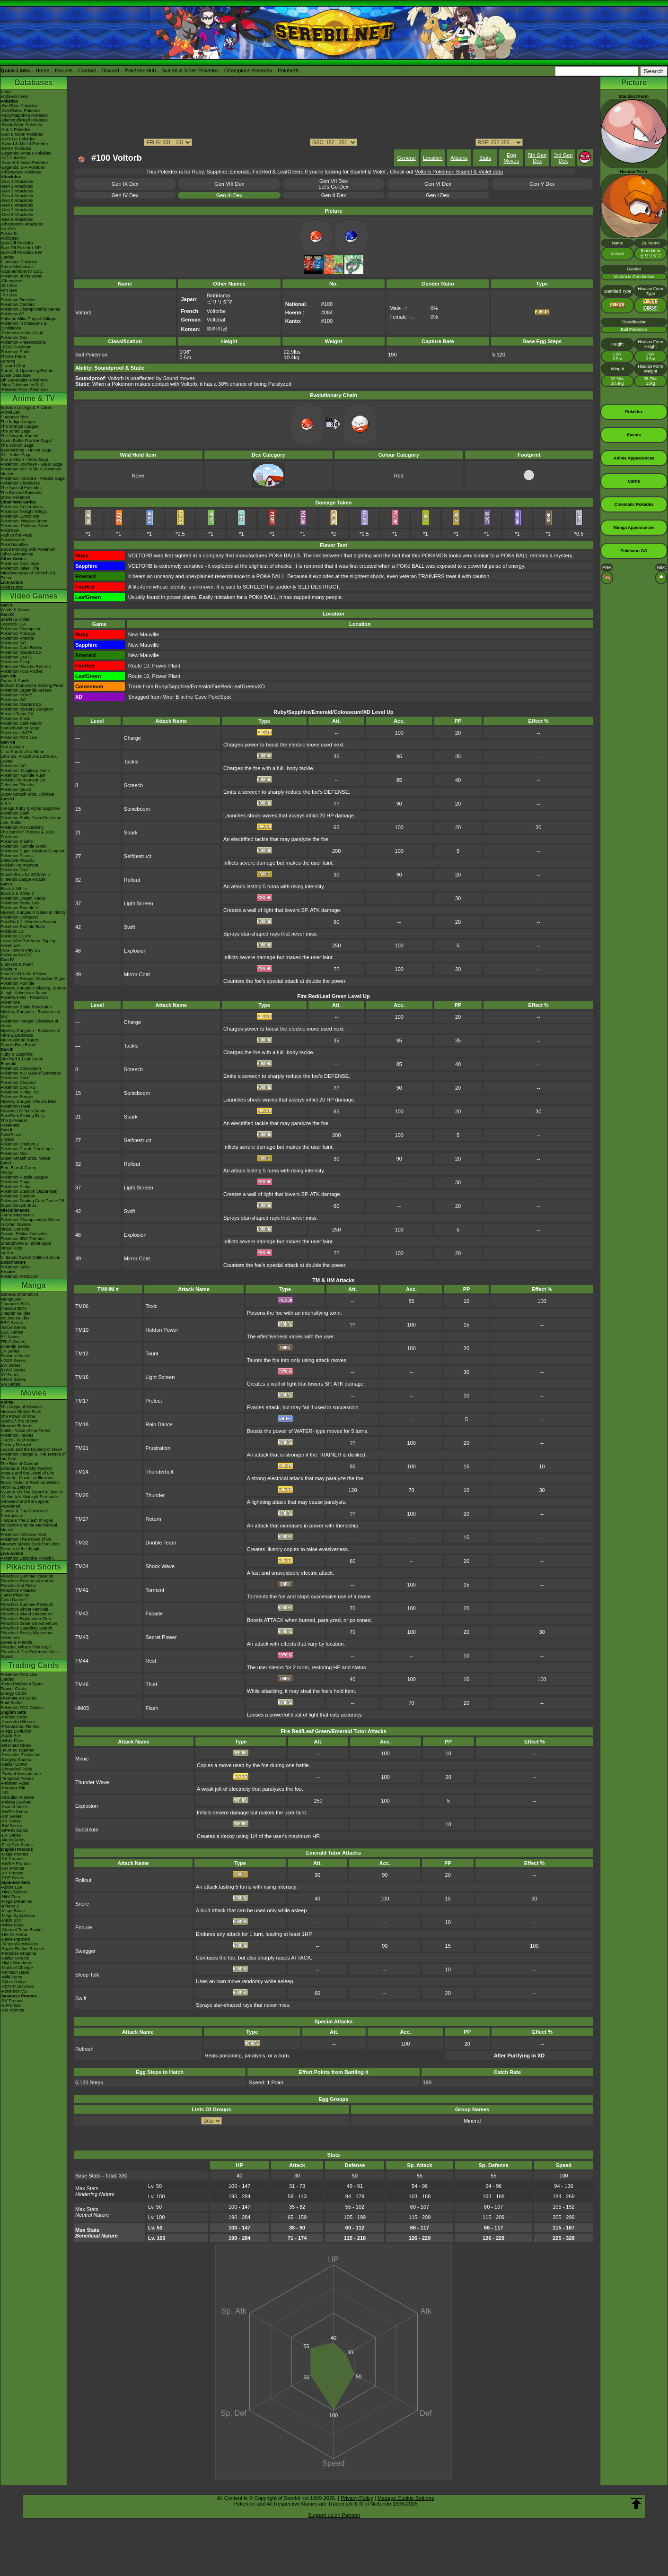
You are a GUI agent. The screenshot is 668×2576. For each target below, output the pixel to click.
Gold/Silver (10, 1134)
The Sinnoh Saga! (17, 445)
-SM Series (11, 1816)
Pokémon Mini (13, 1153)
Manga (34, 1285)
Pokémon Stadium (17, 1196)
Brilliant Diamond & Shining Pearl (31, 685)
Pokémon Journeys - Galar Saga (31, 464)
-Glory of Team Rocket (21, 1929)
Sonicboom (137, 809)
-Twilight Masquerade (20, 1773)
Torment (155, 1590)
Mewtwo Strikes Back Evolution (30, 1544)
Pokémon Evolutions (19, 516)
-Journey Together (17, 1750)
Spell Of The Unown (19, 1421)
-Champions (12, 280)
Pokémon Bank (14, 813)
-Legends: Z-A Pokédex (22, 167)
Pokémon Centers (17, 304)
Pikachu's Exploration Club (25, 1618)
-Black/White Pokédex (21, 124)
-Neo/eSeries (13, 1840)
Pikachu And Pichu (18, 1585)
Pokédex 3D (12, 931)
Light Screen (138, 903)
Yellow (6, 1172)
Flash (152, 1708)
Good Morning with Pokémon (27, 549)
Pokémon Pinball (16, 1186)
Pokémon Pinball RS (20, 1092)
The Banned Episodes (21, 492)
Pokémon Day (13, 337)
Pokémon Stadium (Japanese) (29, 1191)
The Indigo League (18, 421)
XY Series (9, 1374)
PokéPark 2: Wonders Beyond (28, 921)
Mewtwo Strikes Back (20, 1411)
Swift (129, 927)
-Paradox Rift (13, 1788)
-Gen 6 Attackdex (16, 205)
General (406, 158)
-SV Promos (12, 1858)
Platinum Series (15, 1355)
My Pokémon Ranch (19, 1040)
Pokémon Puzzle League (24, 1177)
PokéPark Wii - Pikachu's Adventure (24, 1000)
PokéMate (10, 1125)
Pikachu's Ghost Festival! (24, 1609)
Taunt (152, 1353)
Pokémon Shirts (15, 351)
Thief (151, 1684)
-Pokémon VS (13, 1991)
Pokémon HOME (16, 695)
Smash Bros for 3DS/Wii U (25, 874)
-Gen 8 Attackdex (16, 214)
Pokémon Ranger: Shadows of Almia (29, 1023)
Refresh (84, 2049)
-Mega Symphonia (17, 1915)
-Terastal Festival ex (19, 1944)
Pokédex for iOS (16, 955)
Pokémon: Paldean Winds (25, 525)
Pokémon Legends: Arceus (26, 690)
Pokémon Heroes (17, 1435)
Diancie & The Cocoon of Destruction (24, 1513)
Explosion (135, 951)
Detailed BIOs (13, 1308)
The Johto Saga (15, 431)
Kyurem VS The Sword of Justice (31, 1492)
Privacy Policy (357, 2498)
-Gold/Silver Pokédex (20, 110)
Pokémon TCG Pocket (21, 671)
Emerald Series (15, 1346)
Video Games (33, 596)
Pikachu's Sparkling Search (26, 1628)
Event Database (15, 375)
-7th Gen (8, 295)
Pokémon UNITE (16, 657)
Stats (485, 158)
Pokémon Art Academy (22, 827)
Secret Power (161, 1637)
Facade (154, 1613)
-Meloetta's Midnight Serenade (29, 1496)
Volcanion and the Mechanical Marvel (28, 1527)
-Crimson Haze (14, 1972)
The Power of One (17, 1416)
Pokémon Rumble (17, 983)
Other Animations (16, 554)
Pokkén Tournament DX (22, 780)
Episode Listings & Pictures (26, 407)
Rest (151, 1661)
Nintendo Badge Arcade (22, 879)
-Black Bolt (10, 1736)
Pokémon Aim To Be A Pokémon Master (31, 471)
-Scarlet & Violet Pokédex (24, 162)
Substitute (86, 1829)
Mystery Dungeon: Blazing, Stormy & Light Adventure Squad (33, 990)
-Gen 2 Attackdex (16, 186)
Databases (34, 82)
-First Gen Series (16, 1844)
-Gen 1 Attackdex (16, 181)
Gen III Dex (229, 195)
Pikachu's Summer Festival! (26, 1604)
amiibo (6, 1252)
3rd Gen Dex (563, 158)
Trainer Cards (13, 1688)
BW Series (10, 1365)
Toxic (152, 1306)
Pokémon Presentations (23, 342)
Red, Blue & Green (18, 1167)
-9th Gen (8, 285)
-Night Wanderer (16, 1962)
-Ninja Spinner (13, 1892)
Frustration (158, 1448)
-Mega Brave (12, 1910)
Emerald (8, 1063)
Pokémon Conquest (19, 917)
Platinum (8, 969)
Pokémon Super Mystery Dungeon (33, 851)
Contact (87, 70)
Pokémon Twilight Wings (23, 511)
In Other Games (15, 1224)
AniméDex (10, 412)
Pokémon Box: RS (17, 1087)
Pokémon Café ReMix (21, 647)
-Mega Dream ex (16, 1901)
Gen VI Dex (437, 184)
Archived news (14, 96)
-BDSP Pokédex (15, 148)
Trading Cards (33, 1665)
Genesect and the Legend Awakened (25, 1504)
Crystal (7, 1139)
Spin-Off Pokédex (17, 243)
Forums (63, 70)
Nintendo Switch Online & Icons (30, 1257)
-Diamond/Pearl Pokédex (24, 120)
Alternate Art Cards (18, 1698)
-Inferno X (9, 1906)
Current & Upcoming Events (26, 370)
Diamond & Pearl (16, 964)
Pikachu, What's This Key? (25, 1647)
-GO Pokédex (13, 158)
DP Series (9, 1351)
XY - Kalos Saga (16, 454)
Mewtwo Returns (16, 1425)
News (5, 91)
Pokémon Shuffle (16, 841)
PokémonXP (12, 314)
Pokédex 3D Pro (16, 936)
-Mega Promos (14, 1854)
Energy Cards (13, 1693)
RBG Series (11, 1322)
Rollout (132, 880)
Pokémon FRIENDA (19, 1276)
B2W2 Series (13, 1370)
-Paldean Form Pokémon (24, 389)
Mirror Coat (137, 974)
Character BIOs (15, 1303)
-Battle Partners (15, 1939)
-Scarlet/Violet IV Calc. (21, 271)
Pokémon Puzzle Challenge (26, 1148)
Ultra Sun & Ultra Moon (22, 751)
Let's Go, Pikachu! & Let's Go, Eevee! (28, 758)
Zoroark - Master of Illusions (26, 1477)
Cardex (7, 257)
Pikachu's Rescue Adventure (27, 1581)
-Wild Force (11, 1977)
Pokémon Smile (15, 718)
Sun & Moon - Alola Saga (24, 459)
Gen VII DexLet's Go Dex (333, 184)
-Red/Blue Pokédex (18, 106)
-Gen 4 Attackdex (16, 195)
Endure (83, 1927)
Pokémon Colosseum (20, 1068)
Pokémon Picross (17, 855)
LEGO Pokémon (16, 347)
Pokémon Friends (17, 638)
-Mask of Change (16, 1967)
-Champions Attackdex (21, 224)
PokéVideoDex (14, 544)
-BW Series (11, 1825)
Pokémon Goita (15, 1267)
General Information (19, 1294)
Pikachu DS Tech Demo (22, 1111)
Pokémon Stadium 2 (19, 1144)
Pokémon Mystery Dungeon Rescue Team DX (26, 711)
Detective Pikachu (17, 784)
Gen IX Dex (125, 184)
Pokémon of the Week (21, 276)
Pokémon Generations (21, 506)
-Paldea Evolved (16, 1802)
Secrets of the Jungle (20, 1548)
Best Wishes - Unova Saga (26, 450)
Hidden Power (162, 1330)
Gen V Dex (542, 184)
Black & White (13, 888)
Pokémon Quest (15, 789)
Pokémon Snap (15, 1182)
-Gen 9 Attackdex (16, 219)
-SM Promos (12, 1868)
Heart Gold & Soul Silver (23, 973)
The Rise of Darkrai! (19, 1463)
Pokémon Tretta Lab (19, 903)
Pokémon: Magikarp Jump (25, 770)
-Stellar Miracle (14, 1958)
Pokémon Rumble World (23, 846)
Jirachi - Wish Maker (19, 1440)
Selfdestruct (137, 856)
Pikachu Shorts (33, 1567)
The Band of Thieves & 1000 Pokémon (27, 834)
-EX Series (10, 1835)
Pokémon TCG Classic (22, 1707)
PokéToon (9, 530)
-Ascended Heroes (18, 1721)
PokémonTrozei (15, 1106)
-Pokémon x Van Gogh (21, 332)
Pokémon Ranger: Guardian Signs (32, 978)
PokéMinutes (12, 540)
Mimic (82, 1758)
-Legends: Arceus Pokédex (26, 153)
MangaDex (10, 1299)
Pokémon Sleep (15, 661)
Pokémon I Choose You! (23, 1534)
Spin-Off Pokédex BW (21, 252)
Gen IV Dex (125, 195)
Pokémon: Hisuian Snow (23, 521)
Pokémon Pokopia (17, 633)
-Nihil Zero (10, 1896)
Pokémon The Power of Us (25, 1539)
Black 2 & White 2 (17, 893)
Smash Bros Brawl (17, 1044)
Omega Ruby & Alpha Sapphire (30, 808)
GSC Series (11, 1332)
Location (433, 158)
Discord (110, 70)
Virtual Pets (11, 1248)
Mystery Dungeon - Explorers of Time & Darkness (30, 1033)
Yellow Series (13, 1327)
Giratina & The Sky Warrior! (26, 1468)
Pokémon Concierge (19, 563)
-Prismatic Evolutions (20, 1754)
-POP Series (12, 1877)
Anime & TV (33, 398)
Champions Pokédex (248, 70)
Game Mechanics (17, 266)
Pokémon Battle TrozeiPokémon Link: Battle (31, 820)
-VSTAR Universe (17, 1986)
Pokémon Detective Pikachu (27, 1558)
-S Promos (10, 2005)
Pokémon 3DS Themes (22, 1238)
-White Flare (12, 1740)
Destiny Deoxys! (15, 1444)
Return (153, 1519)
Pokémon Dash (15, 1078)
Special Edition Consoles (24, 1234)
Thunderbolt (160, 1471)
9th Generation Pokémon (24, 380)
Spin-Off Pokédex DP (20, 247)
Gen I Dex (438, 195)
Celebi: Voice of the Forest (25, 1430)
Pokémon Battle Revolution (26, 1007)
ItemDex (8, 228)
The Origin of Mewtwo (21, 1407)
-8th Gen (8, 290)
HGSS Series (13, 1360)
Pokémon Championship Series (30, 309)
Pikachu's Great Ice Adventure (29, 1623)
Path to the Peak (16, 535)
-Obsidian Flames (17, 1797)
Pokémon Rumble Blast (22, 926)
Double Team (161, 1542)
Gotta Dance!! (13, 1599)
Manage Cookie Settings (406, 2498)
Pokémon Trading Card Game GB (32, 1200)
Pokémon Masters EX (21, 652)
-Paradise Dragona (18, 1953)
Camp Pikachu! (14, 1595)
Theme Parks (13, 356)
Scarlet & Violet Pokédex (190, 70)
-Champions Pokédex (20, 172)
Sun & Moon (12, 747)
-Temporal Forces (17, 1778)
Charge (132, 738)
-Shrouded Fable (16, 1769)
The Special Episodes (21, 488)
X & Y (5, 803)
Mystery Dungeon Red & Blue (28, 1101)
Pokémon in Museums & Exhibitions (23, 325)
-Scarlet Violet (13, 1806)
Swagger (85, 1951)
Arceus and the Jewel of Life (27, 1473)
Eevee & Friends (16, 1642)
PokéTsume (11, 587)
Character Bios (14, 417)
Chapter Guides (15, 1313)
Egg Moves (511, 158)
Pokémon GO (13, 643)
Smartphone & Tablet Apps (25, 1243)
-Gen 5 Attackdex (16, 200)
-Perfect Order (13, 1717)
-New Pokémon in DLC (22, 384)
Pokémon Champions (20, 628)
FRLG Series (12, 1341)
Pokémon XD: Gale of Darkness (30, 1073)
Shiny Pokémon (15, 497)
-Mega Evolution (15, 1731)
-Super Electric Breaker (22, 1948)
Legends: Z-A (13, 624)
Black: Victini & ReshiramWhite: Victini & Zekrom (30, 1485)
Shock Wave (160, 1566)
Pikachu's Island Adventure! (26, 1614)
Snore (82, 1904)
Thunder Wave (92, 1782)
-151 (4, 1792)
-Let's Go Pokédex (17, 139)
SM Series (10, 1384)
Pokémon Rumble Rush (22, 775)
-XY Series (10, 1821)
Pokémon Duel (14, 869)
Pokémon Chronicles (20, 483)
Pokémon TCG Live (18, 737)
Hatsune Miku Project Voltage (28, 318)
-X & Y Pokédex (15, 129)
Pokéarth (288, 70)
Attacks (458, 158)
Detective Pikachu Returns (25, 666)
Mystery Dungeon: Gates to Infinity (33, 912)
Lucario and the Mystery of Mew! (31, 1449)
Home (42, 70)
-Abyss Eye (11, 1887)
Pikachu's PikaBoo (17, 1590)
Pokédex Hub (140, 70)
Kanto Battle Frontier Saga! (26, 440)
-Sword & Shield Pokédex (24, 143)
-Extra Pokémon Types (22, 1684)
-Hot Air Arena (13, 1934)
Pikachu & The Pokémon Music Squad (30, 1654)
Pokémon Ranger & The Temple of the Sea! (33, 1456)
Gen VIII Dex (229, 184)
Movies (33, 1393)
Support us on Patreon (334, 2515)
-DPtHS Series (14, 1830)
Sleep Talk (87, 1975)
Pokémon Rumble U (19, 907)
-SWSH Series (14, 1811)
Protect (154, 1401)
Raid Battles (12, 1702)
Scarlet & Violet (14, 619)
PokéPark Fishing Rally (22, 1115)
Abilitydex (9, 238)
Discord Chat (12, 366)
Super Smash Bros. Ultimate (27, 794)
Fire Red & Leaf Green (22, 1059)
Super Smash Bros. (18, 1205)
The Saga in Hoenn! (19, 436)
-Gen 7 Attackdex (16, 210)
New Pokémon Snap (19, 728)
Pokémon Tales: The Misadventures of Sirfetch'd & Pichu (28, 573)
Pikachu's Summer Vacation (26, 1576)
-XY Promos (11, 1873)
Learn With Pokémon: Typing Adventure (27, 943)
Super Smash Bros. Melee (25, 1158)
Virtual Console (14, 1229)
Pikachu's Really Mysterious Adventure (26, 1635)
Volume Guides (14, 1318)
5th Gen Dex (537, 158)
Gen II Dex (333, 195)
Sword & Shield (15, 680)
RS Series (10, 1337)
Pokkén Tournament (19, 865)
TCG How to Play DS (20, 950)
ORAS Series (13, 1379)
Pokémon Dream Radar (22, 898)
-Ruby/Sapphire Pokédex (24, 115)
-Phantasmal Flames (20, 1726)
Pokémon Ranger (17, 1096)
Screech (133, 785)
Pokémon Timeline (17, 299)
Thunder (155, 1495)
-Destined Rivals (16, 1745)
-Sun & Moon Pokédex (21, 134)
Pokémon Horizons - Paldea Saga (32, 478)
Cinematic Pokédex (18, 262)
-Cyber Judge (13, 1981)
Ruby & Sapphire (16, 1054)
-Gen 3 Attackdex (16, 191)
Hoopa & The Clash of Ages (26, 1520)
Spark (131, 832)
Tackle (131, 761)
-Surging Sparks (15, 1759)
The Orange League (19, 426)
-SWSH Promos (15, 1863)
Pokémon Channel (17, 1082)
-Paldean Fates (14, 1783)
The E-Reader (13, 1120)
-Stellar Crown (13, 1764)
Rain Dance (159, 1424)
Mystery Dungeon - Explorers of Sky (30, 1014)
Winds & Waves (15, 609)
